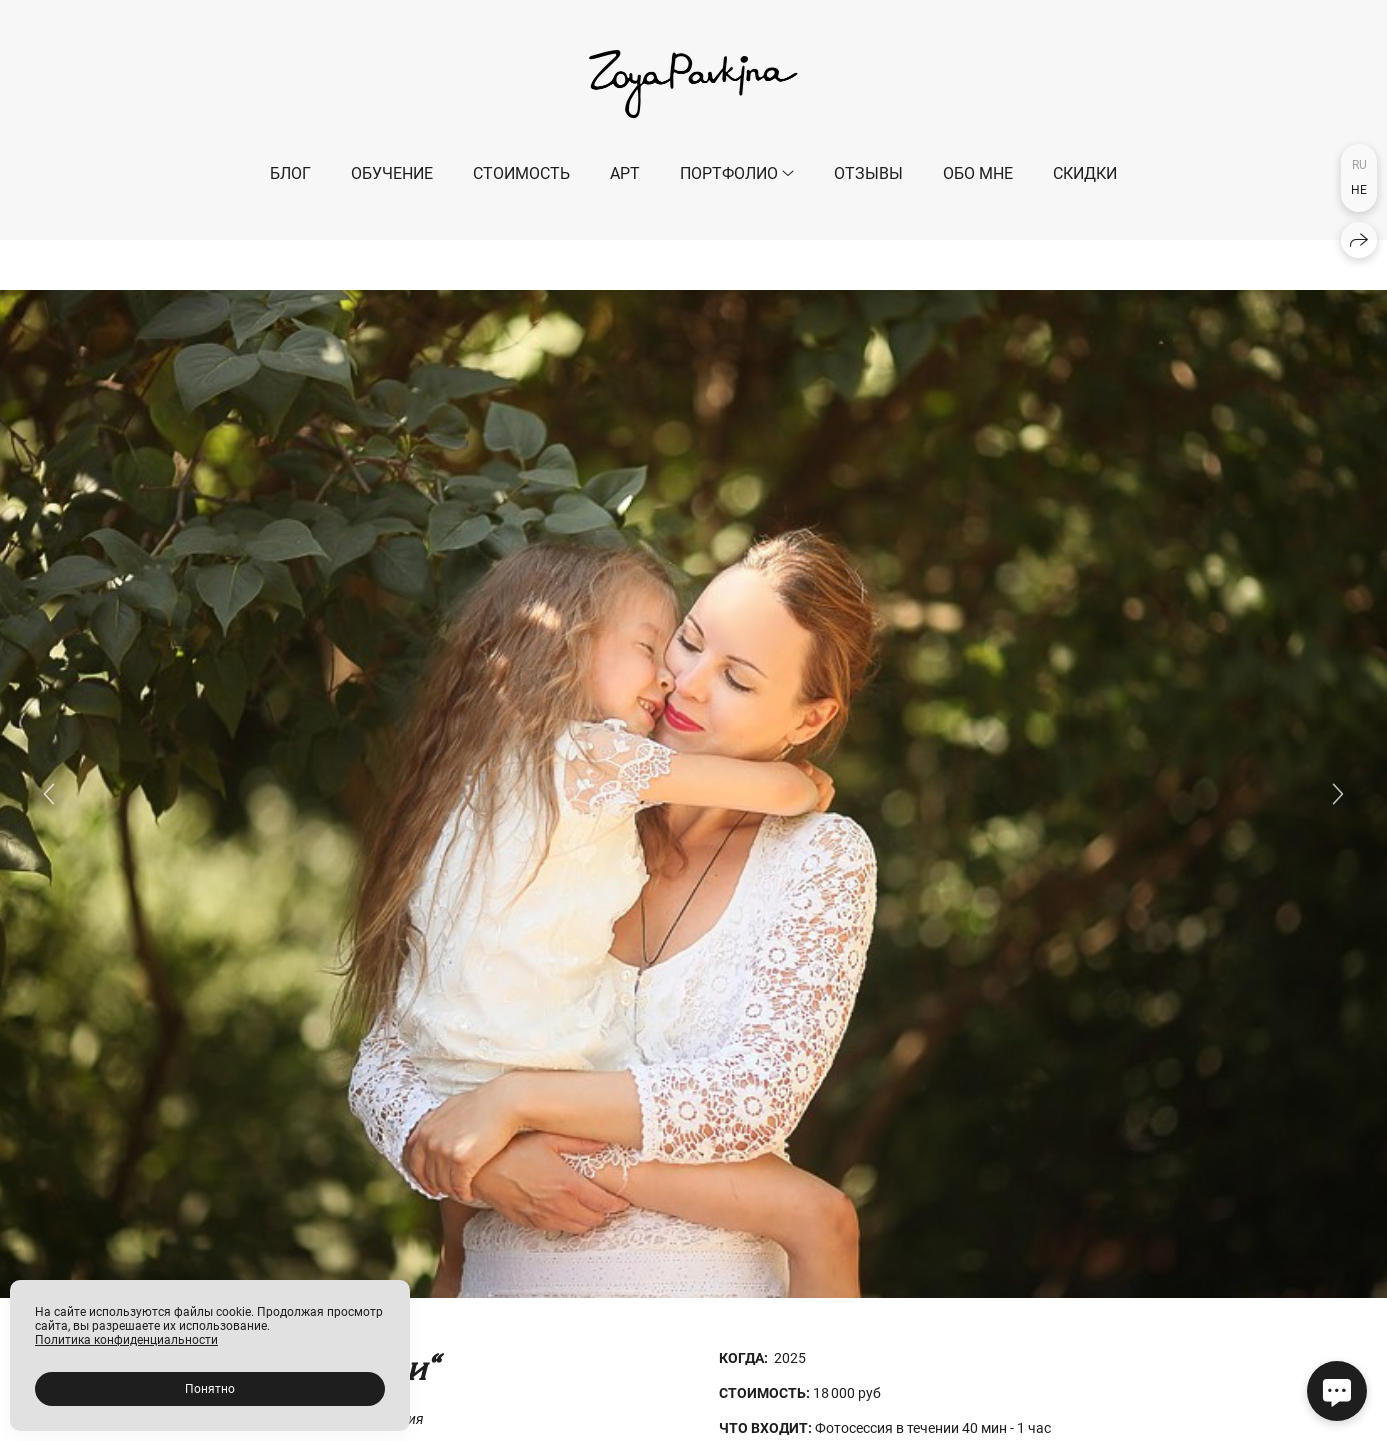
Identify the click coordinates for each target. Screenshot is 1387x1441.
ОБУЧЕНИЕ (392, 173)
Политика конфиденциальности (126, 1340)
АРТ (625, 173)
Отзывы (868, 173)
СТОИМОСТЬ (521, 173)
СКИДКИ (1085, 173)
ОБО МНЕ (978, 173)
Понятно (210, 1389)
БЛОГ (290, 173)
